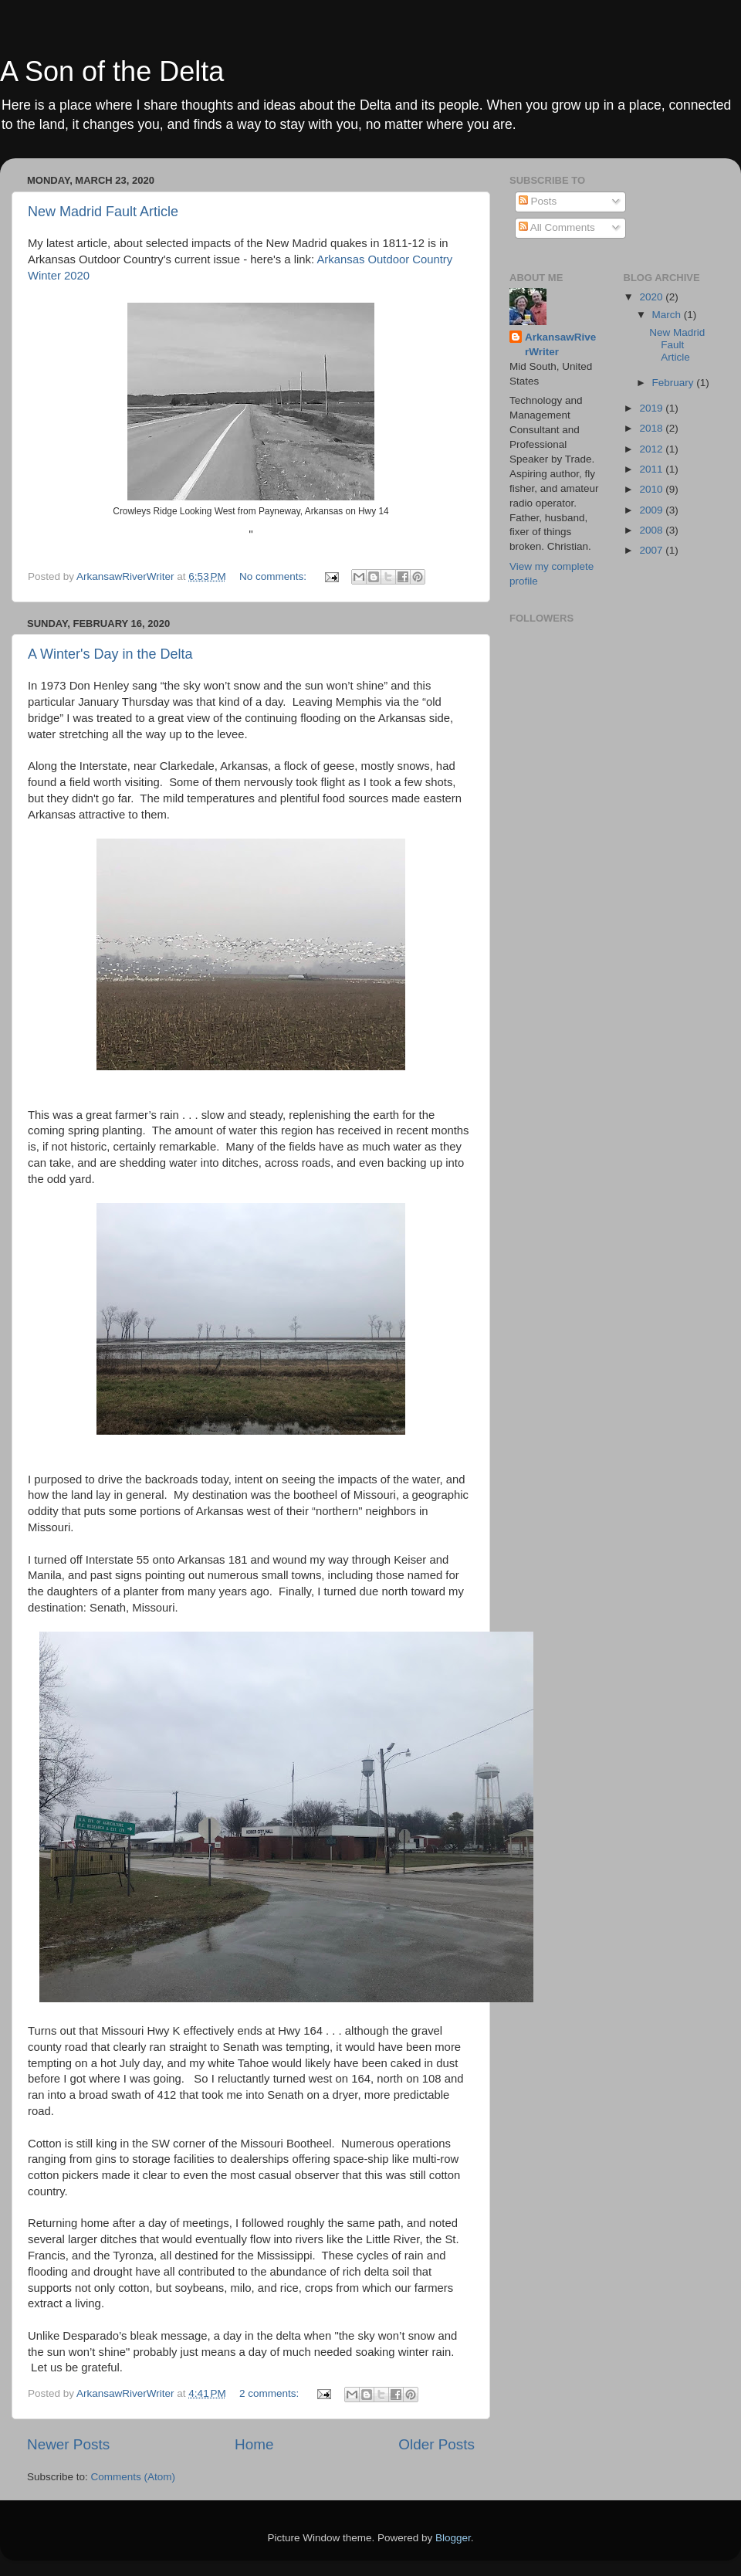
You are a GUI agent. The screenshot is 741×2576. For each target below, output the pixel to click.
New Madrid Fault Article (103, 211)
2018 (652, 428)
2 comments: (270, 2393)
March (668, 314)
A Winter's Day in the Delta (110, 654)
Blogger (453, 2538)
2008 (652, 530)
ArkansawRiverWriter (560, 344)
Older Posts (436, 2444)
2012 (652, 449)
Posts (538, 201)
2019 (652, 408)
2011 (652, 469)
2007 (652, 550)
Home (254, 2444)
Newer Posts (68, 2444)
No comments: (274, 576)
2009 (652, 510)
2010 (652, 489)
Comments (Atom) (133, 2477)
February (674, 382)
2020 (652, 297)
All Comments (557, 227)
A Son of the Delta (112, 71)
